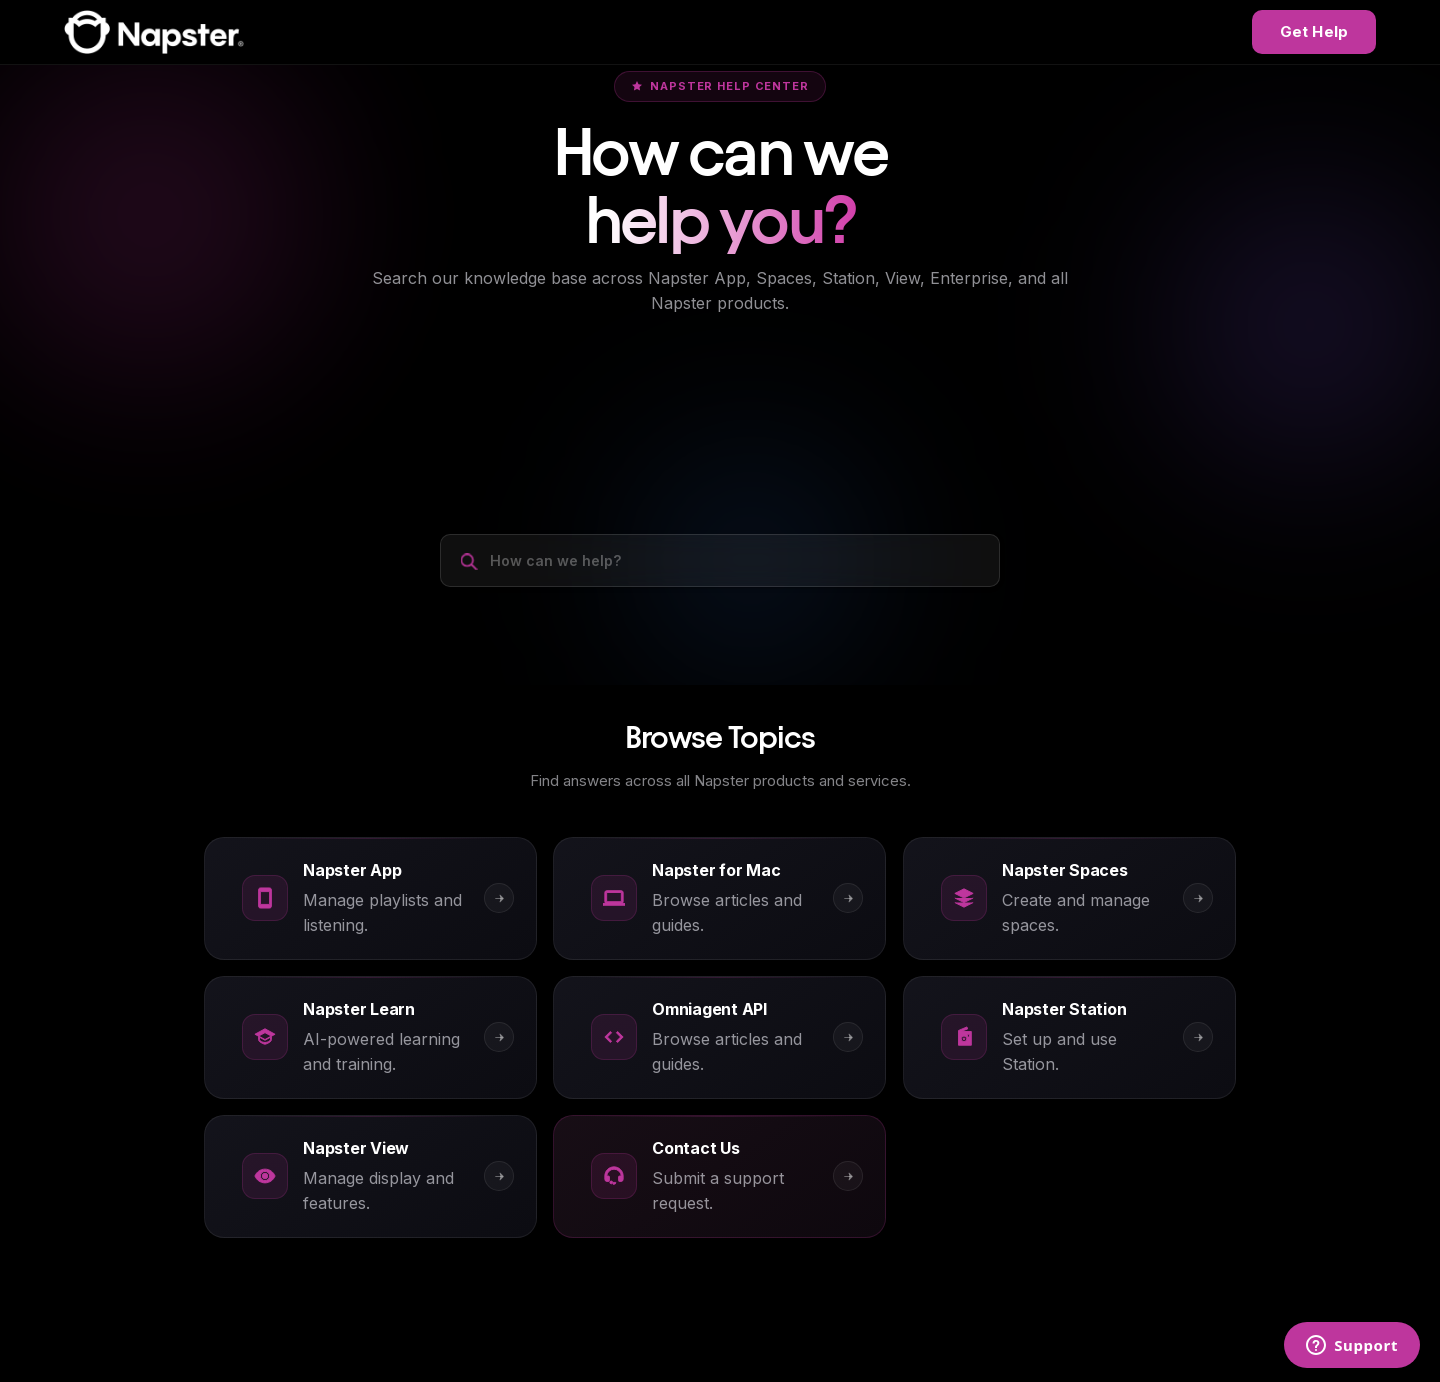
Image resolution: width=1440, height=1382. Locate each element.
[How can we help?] (720, 558)
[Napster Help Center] (154, 32)
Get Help (1314, 31)
